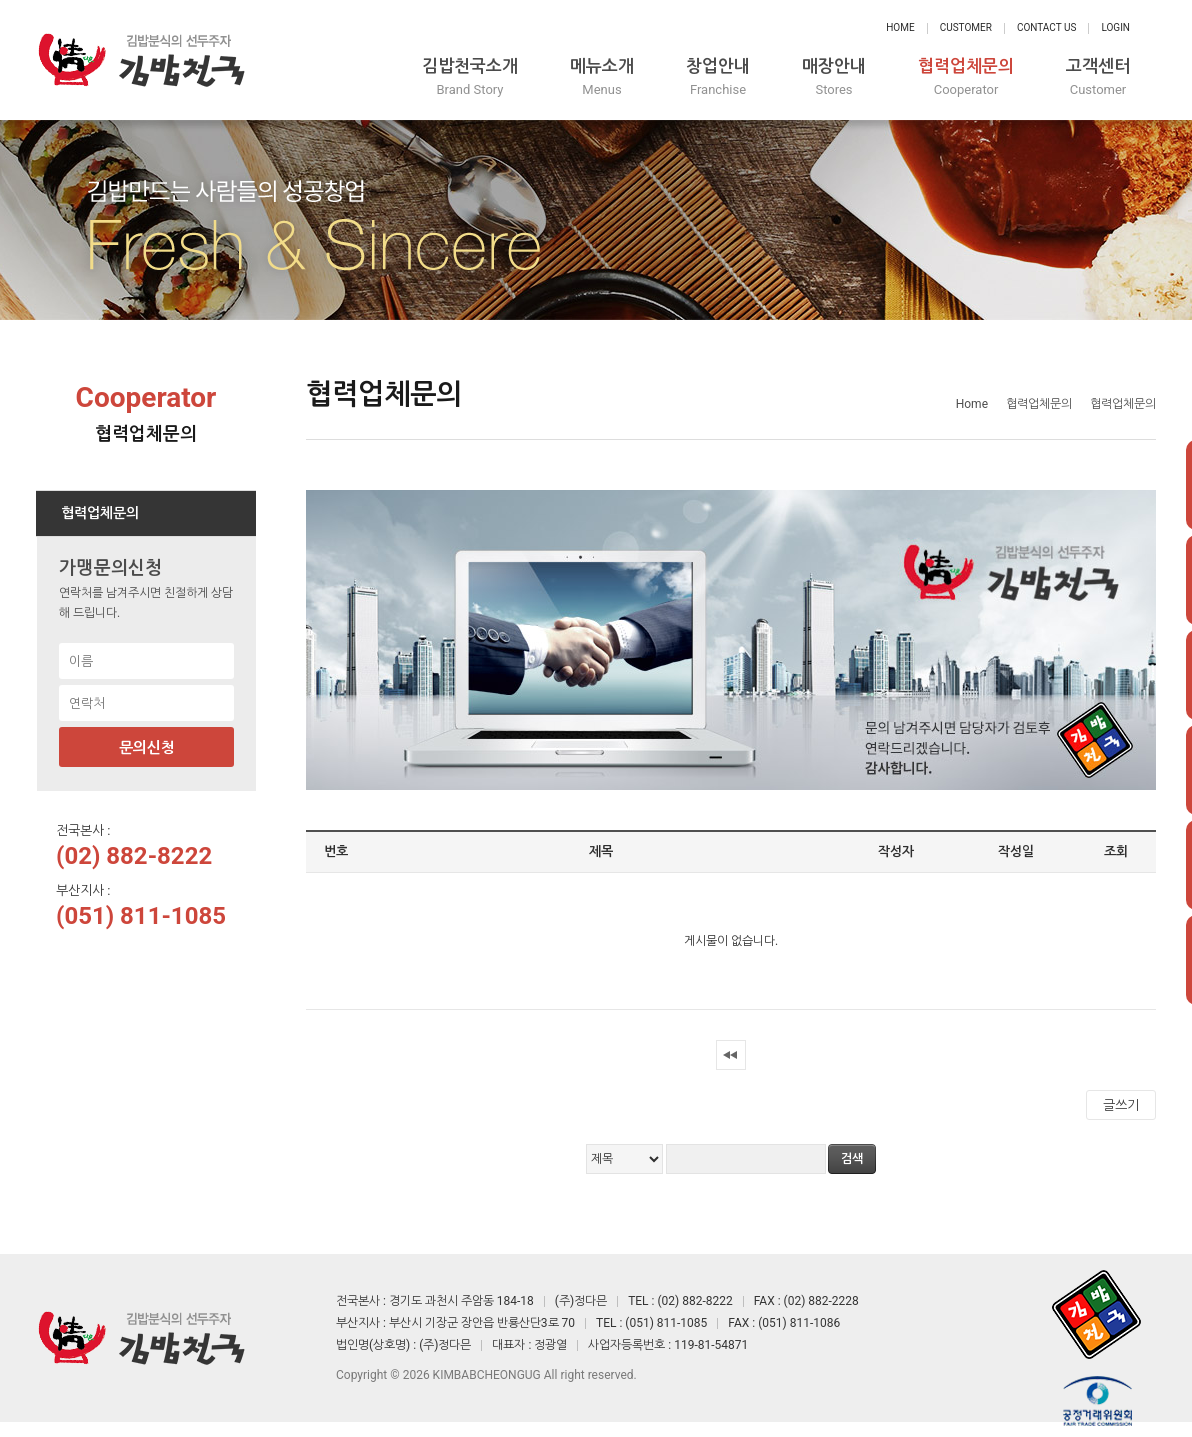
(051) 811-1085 (141, 916)
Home (900, 27)
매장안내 (834, 77)
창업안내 (718, 77)
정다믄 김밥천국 (141, 60)
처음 (731, 1055)
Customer (966, 27)
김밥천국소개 (470, 77)
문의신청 (147, 748)
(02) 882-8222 (134, 856)
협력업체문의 (966, 77)
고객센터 (1098, 77)
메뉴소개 (602, 77)
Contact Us (1046, 27)
